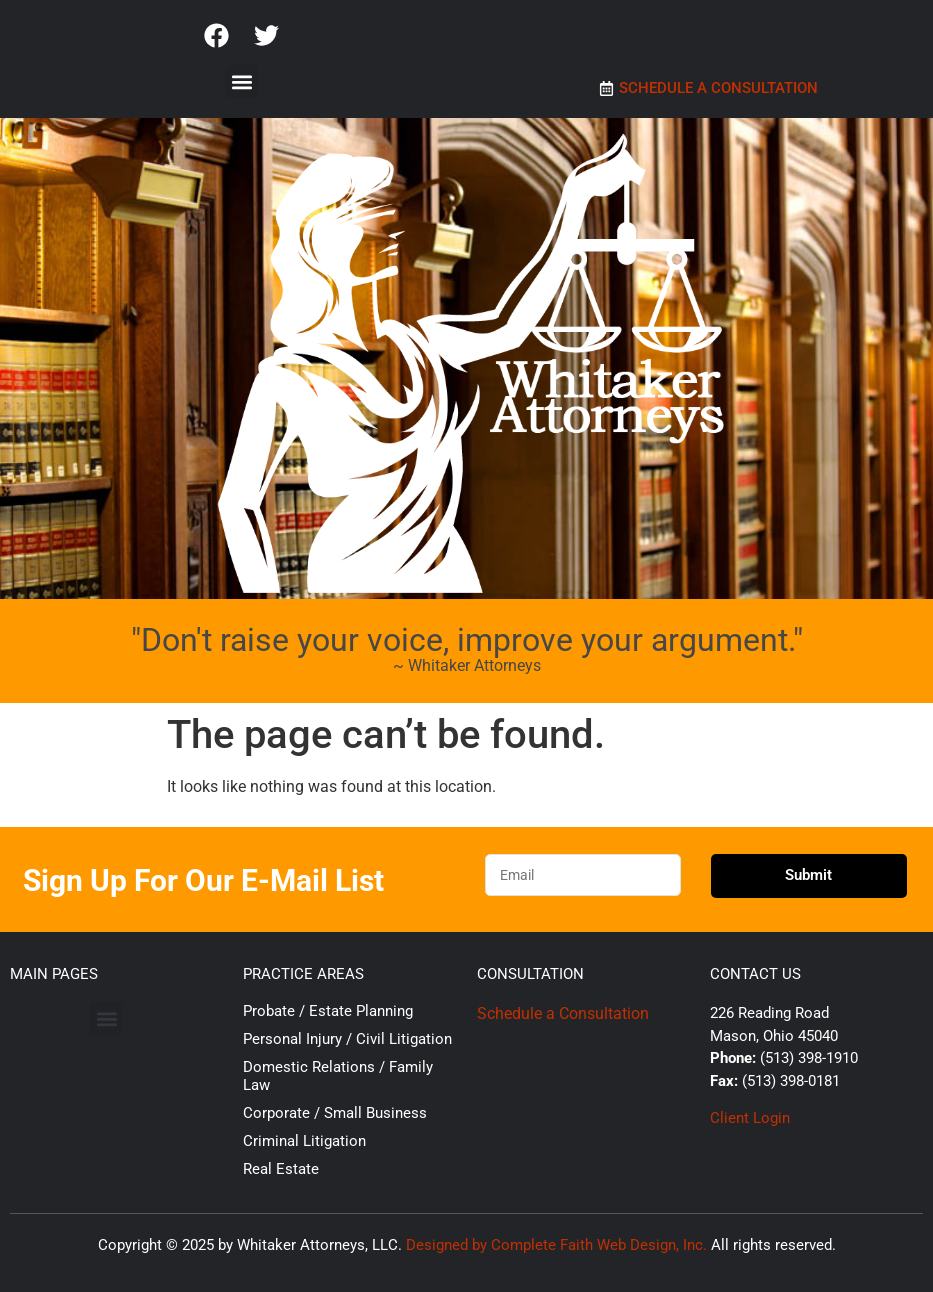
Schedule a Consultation (563, 1013)
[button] (241, 81)
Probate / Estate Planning (328, 1011)
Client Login (750, 1118)
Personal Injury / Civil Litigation (347, 1039)
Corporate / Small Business (335, 1113)
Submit (808, 875)
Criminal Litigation (304, 1141)
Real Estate (281, 1169)
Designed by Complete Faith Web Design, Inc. (556, 1245)
